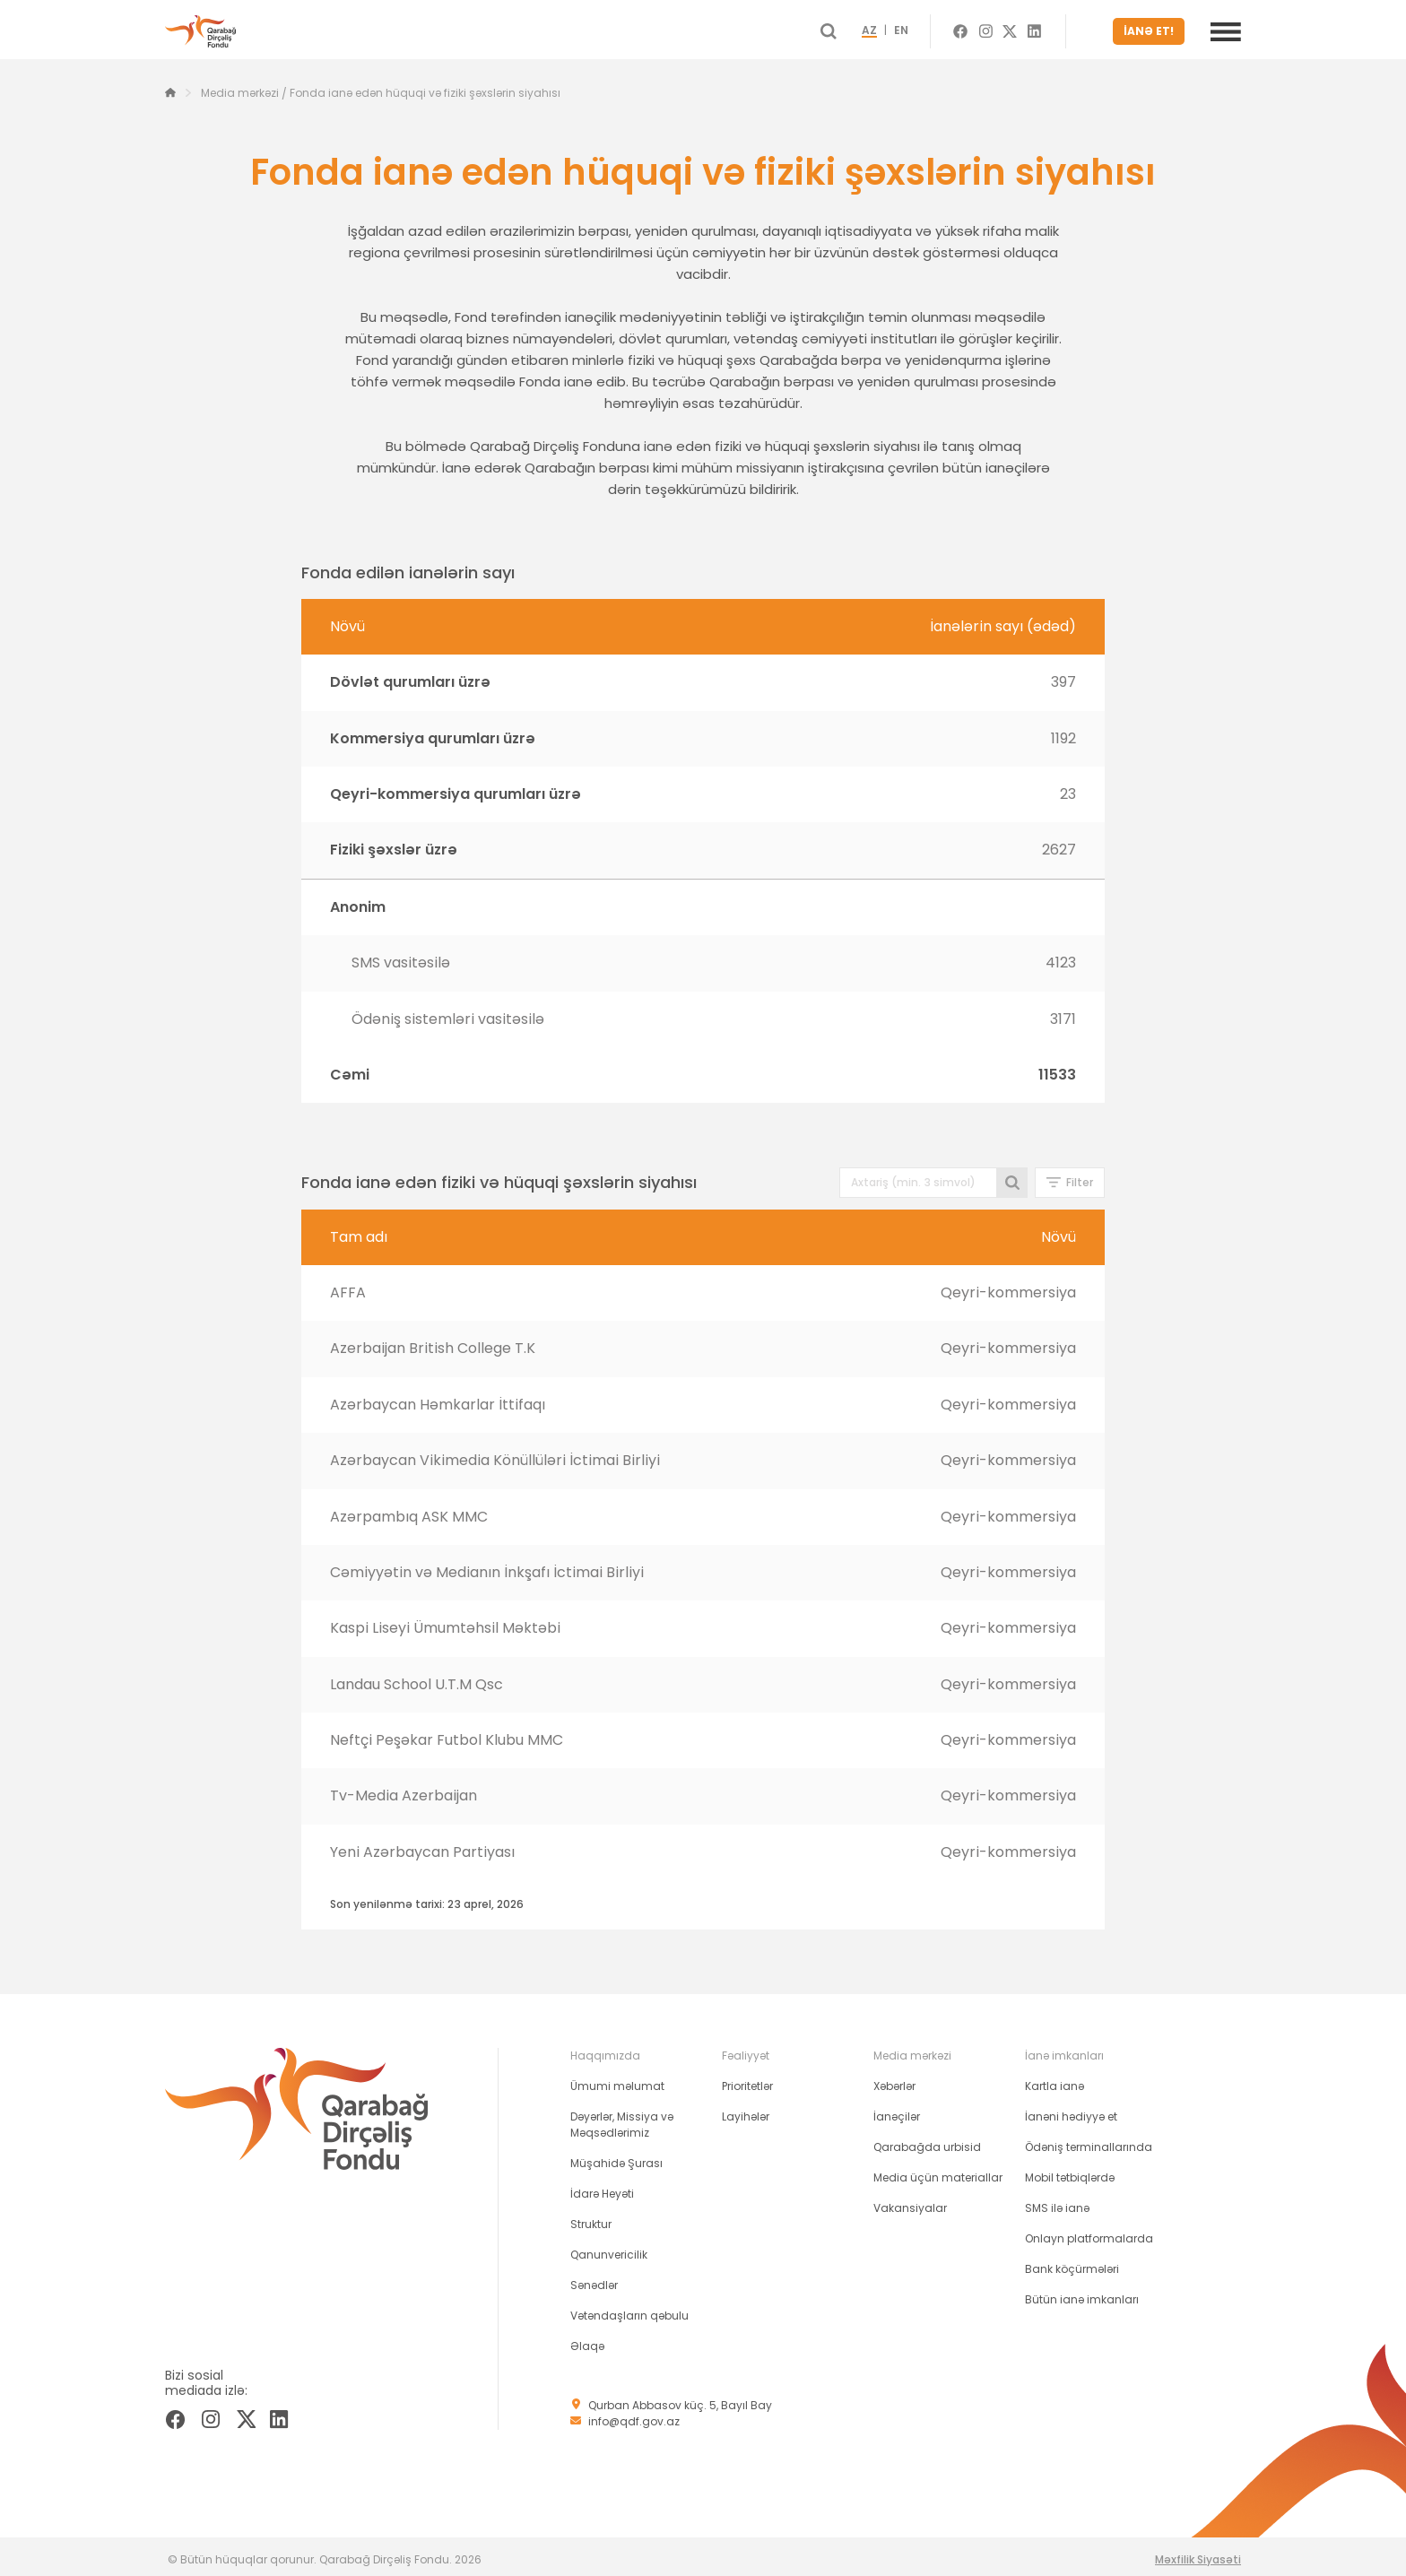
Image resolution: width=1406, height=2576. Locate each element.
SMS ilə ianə (1057, 2201)
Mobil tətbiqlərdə (1070, 2171)
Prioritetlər (747, 2079)
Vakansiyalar (910, 2201)
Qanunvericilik (608, 2248)
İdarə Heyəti (602, 2187)
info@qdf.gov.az (634, 2415)
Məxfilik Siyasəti (1198, 2553)
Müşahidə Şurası (616, 2156)
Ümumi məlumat (617, 2079)
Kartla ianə (1054, 2079)
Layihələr (745, 2110)
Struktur (591, 2217)
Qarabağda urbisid (927, 2140)
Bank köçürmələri (1072, 2262)
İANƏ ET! (1153, 28)
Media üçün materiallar (937, 2171)
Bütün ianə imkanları (1082, 2293)
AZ (899, 28)
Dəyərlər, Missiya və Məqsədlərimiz (621, 2118)
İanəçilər (896, 2110)
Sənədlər (594, 2278)
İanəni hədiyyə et (1071, 2110)
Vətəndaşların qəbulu (629, 2309)
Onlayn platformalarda (1089, 2232)
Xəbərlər (894, 2079)
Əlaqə (587, 2339)
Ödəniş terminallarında (1088, 2140)
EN (931, 28)
